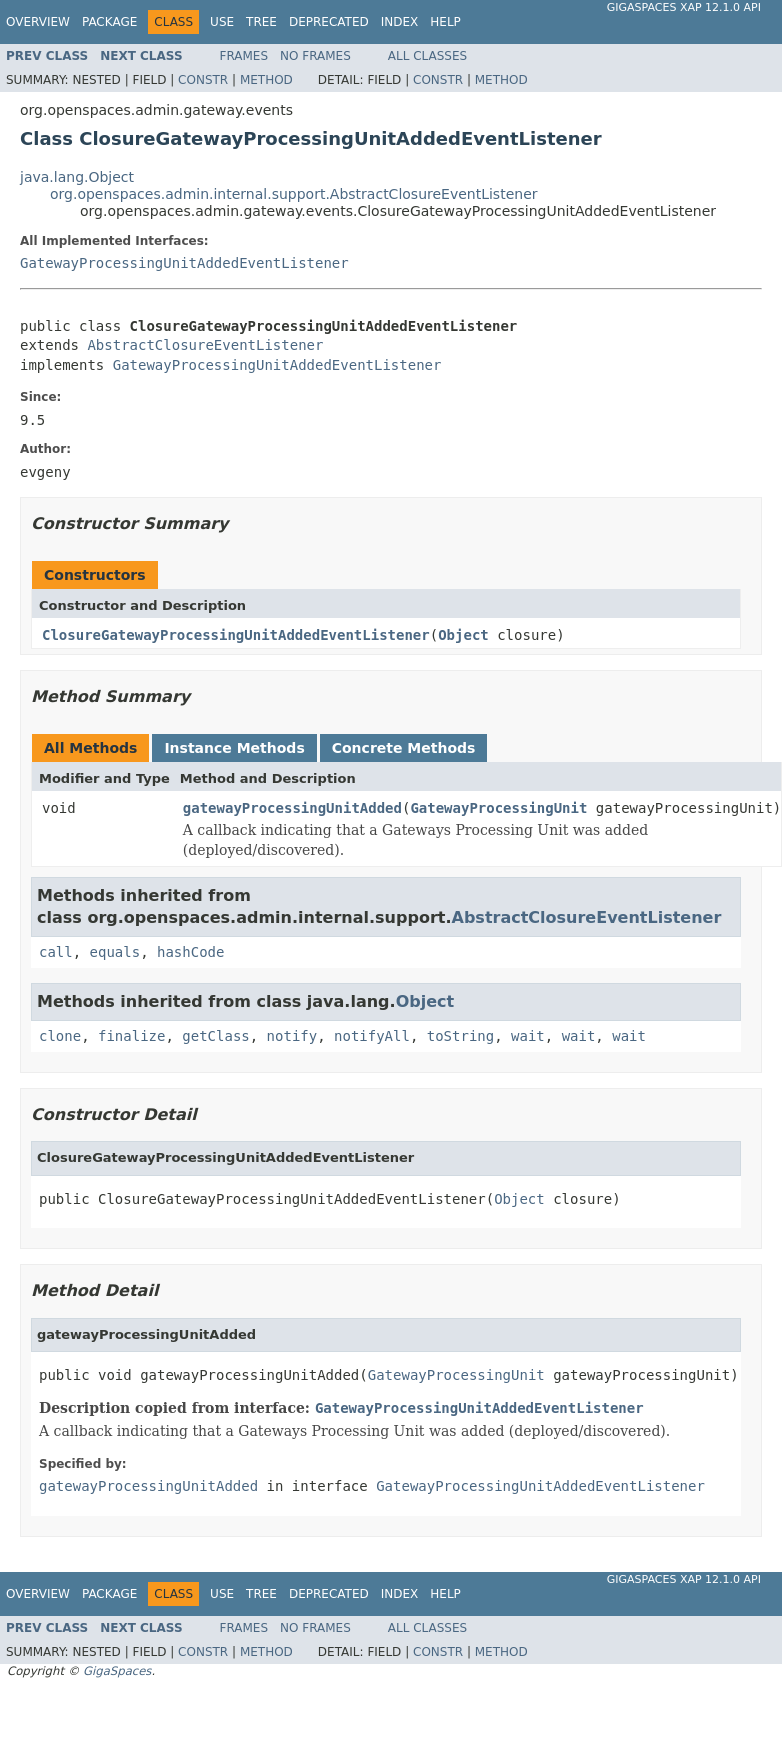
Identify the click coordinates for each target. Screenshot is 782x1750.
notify (292, 1036)
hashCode (190, 952)
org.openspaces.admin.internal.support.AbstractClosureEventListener (294, 194)
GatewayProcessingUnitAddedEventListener (184, 263)
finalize (131, 1036)
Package (109, 22)
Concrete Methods (404, 748)
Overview (38, 22)
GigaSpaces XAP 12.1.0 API (684, 7)
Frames (244, 56)
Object (463, 635)
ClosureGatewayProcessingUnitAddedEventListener (236, 635)
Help (445, 22)
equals (115, 952)
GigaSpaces (117, 1671)
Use (222, 22)
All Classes (427, 56)
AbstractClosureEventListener (205, 345)
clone (60, 1036)
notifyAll (372, 1036)
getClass (215, 1036)
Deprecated (329, 22)
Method (266, 80)
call (56, 952)
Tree (261, 22)
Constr (203, 80)
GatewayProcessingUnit (498, 808)
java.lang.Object (77, 177)
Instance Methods (234, 748)
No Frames (315, 56)
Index (400, 22)
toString (460, 1036)
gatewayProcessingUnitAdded (292, 808)
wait (528, 1036)
